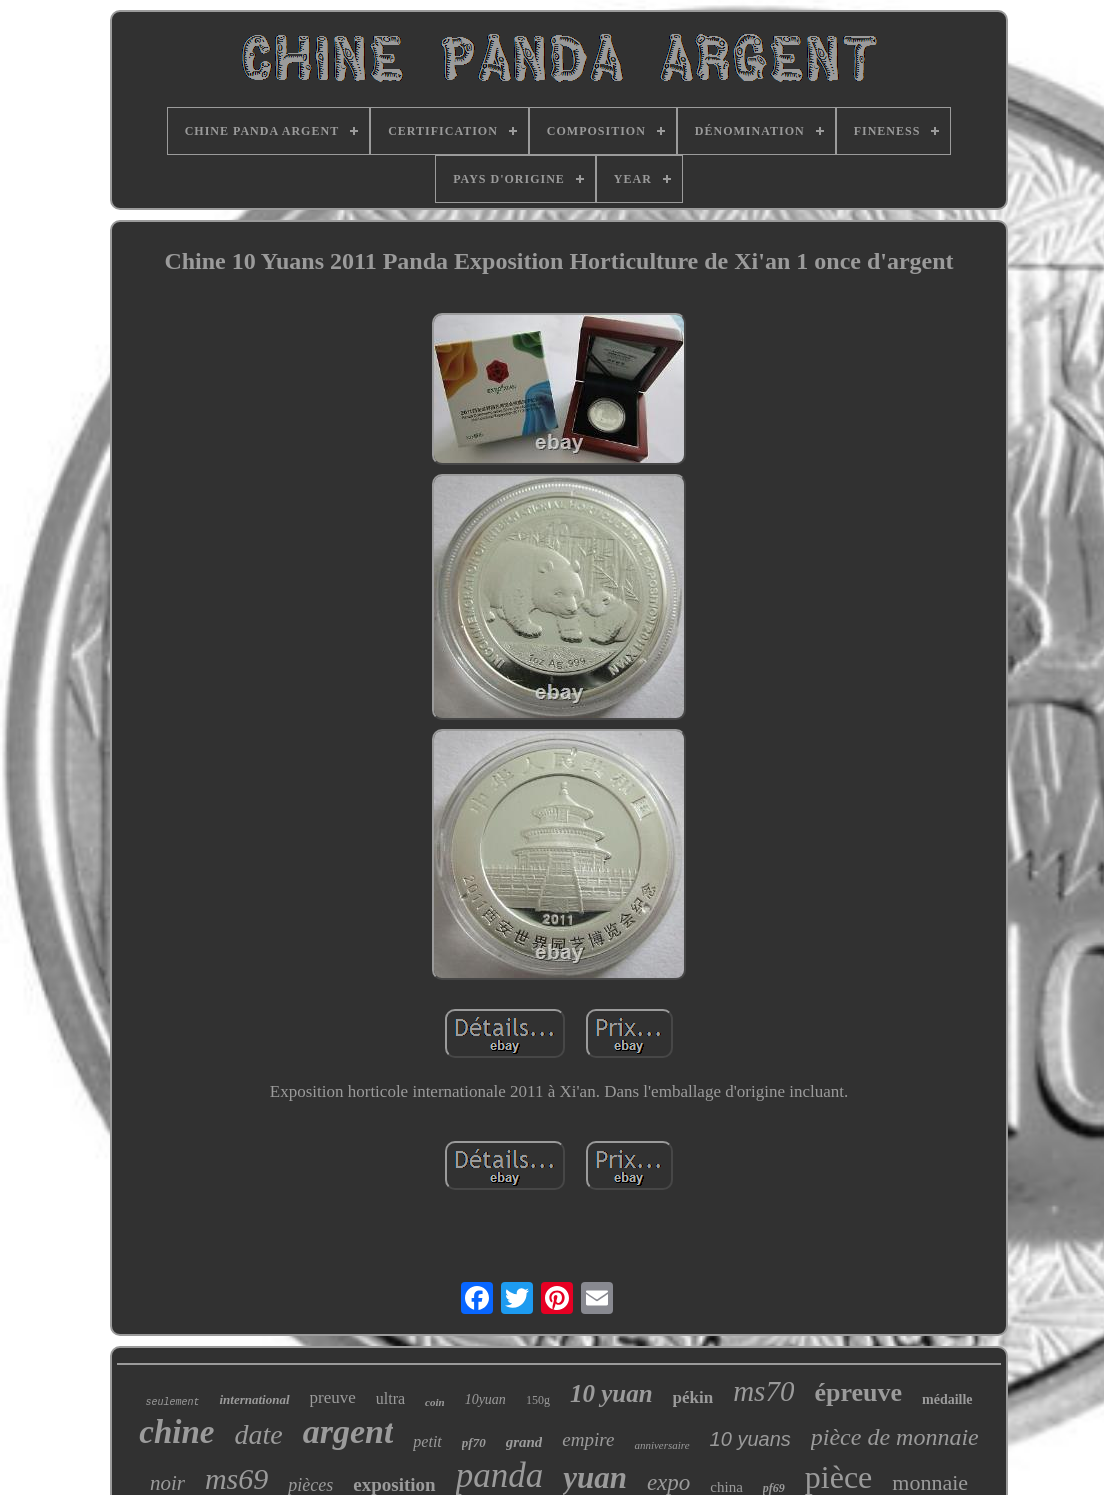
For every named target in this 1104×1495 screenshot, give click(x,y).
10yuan (485, 1399)
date (258, 1434)
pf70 (474, 1442)
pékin (693, 1397)
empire (588, 1439)
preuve (333, 1397)
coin (435, 1402)
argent (348, 1431)
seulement (172, 1402)
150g (538, 1400)
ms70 (763, 1391)
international (254, 1399)
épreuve (858, 1392)
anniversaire (661, 1445)
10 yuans (750, 1439)
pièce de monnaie (895, 1437)
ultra (390, 1398)
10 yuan (611, 1393)
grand (524, 1442)
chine (176, 1432)
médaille (947, 1399)
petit (427, 1441)
